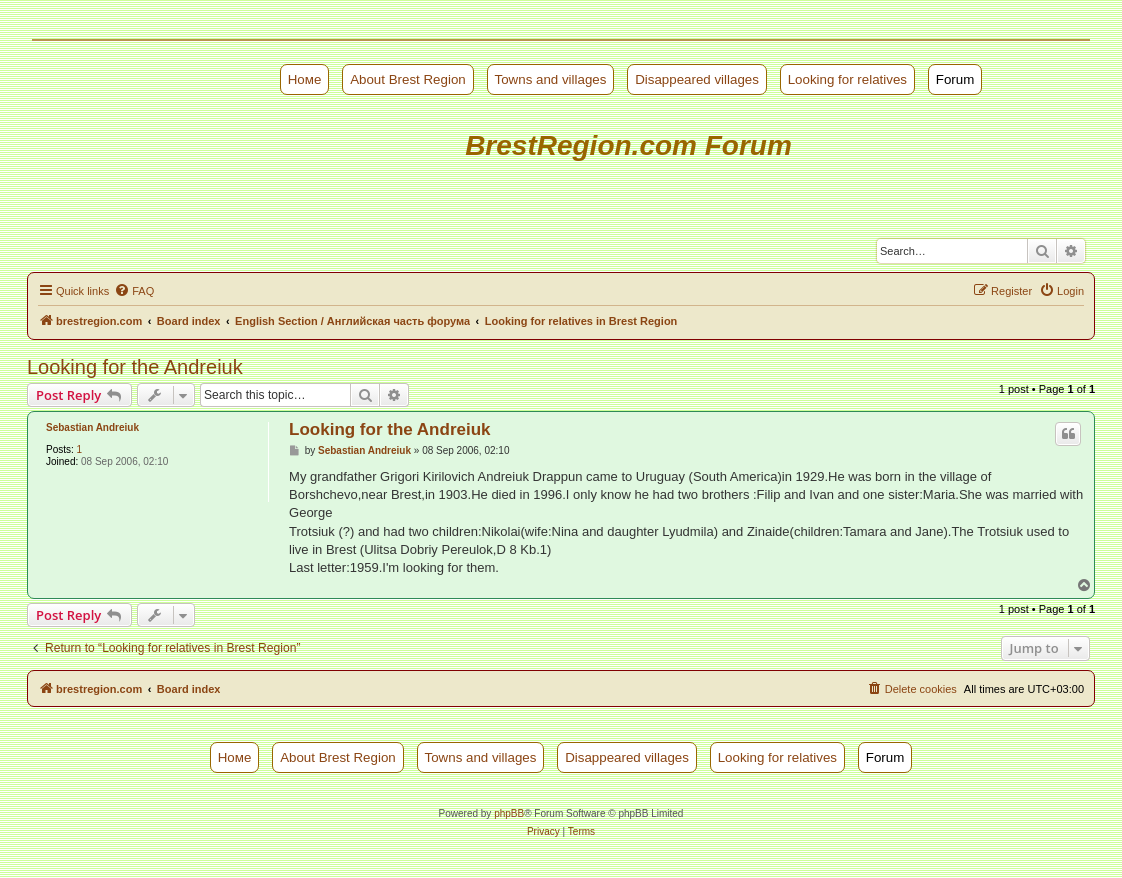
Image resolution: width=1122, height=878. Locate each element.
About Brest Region (408, 79)
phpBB (509, 813)
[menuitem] (134, 291)
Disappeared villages (697, 79)
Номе (305, 79)
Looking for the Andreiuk (135, 367)
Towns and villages (551, 79)
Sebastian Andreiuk (92, 427)
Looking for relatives (847, 79)
